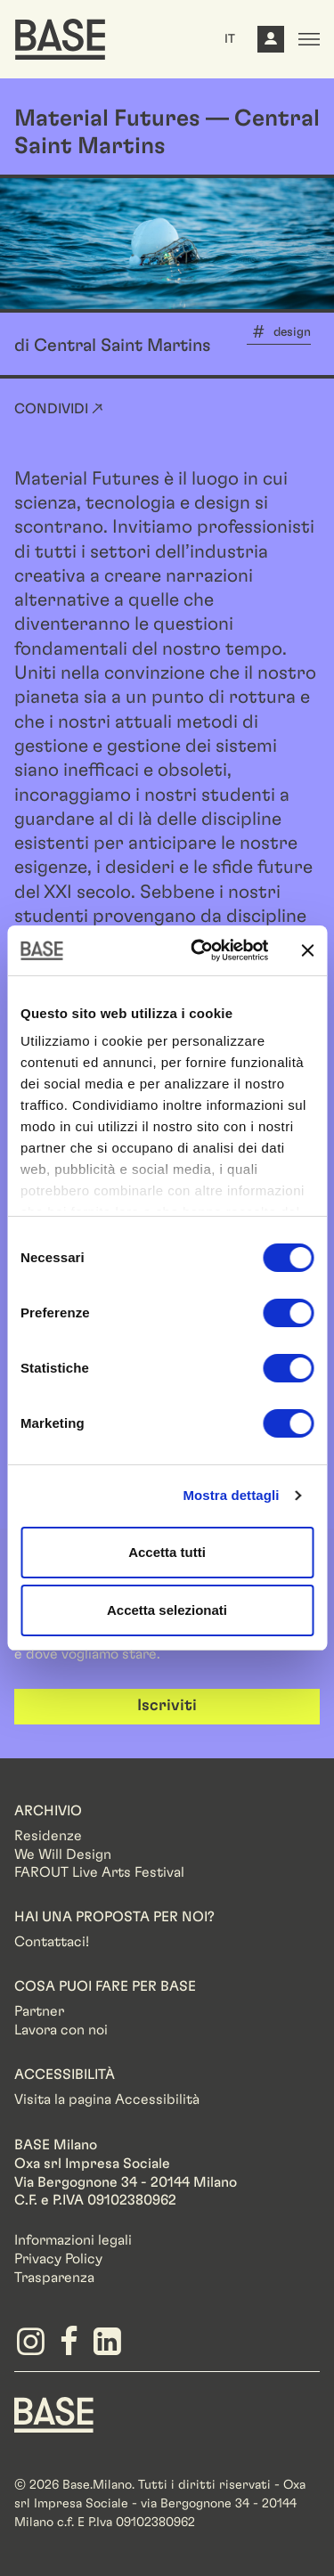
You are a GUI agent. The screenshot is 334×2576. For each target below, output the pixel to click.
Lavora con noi (61, 2030)
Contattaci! (51, 1942)
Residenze (48, 1836)
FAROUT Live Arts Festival (99, 1872)
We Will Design (62, 1854)
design (292, 332)
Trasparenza (54, 2277)
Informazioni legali (73, 2240)
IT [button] (229, 39)
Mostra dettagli (231, 1495)
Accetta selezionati (167, 1610)
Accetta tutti (167, 1552)
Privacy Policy (58, 2259)
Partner (39, 2011)
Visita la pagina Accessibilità (107, 2099)
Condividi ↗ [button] (58, 409)
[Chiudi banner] (307, 950)
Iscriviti (167, 1706)
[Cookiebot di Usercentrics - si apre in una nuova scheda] (199, 950)
